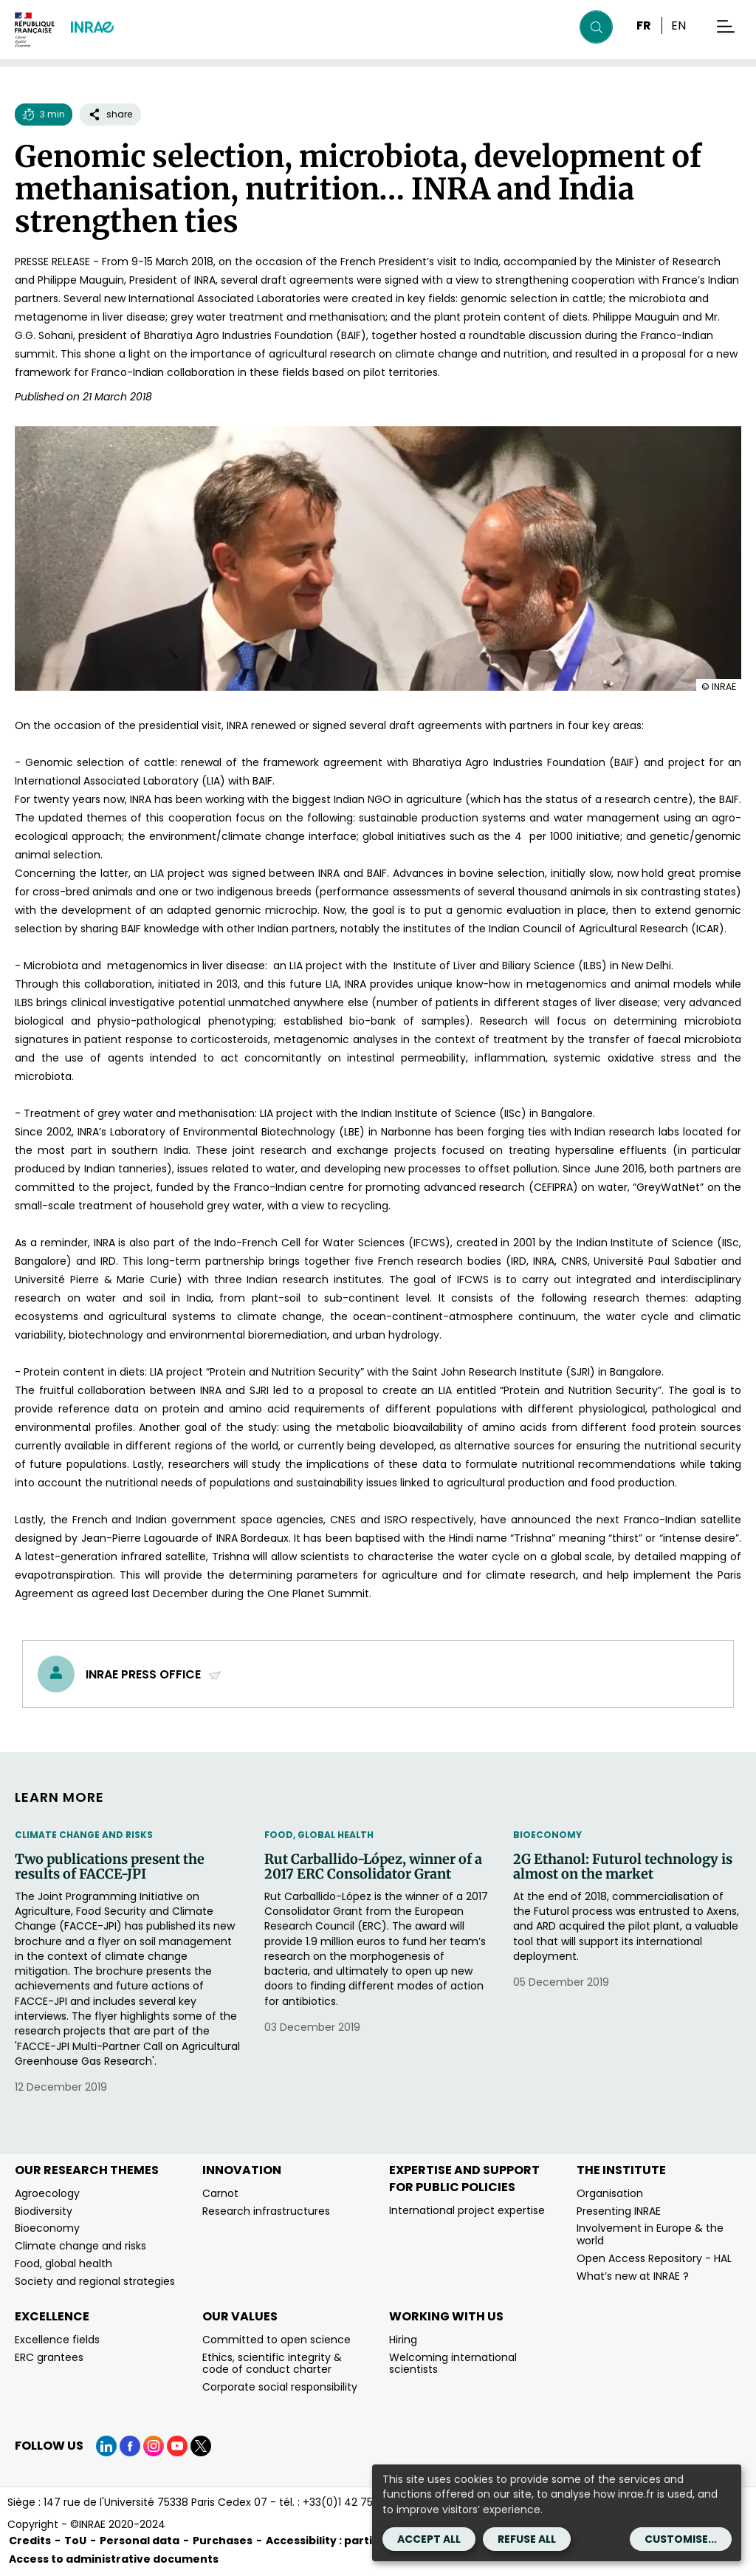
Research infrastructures (266, 2211)
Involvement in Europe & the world (650, 2234)
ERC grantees (49, 2357)
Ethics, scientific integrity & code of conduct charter (272, 2363)
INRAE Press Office (154, 1674)
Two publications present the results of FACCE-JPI (110, 1867)
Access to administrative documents (114, 2559)
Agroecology (47, 2193)
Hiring (403, 2339)
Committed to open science (276, 2339)
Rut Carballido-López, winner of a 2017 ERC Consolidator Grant (373, 1867)
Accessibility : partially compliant (359, 2540)
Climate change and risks (84, 1834)
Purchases (222, 2540)
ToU (75, 2540)
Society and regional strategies (95, 2281)
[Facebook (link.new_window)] (130, 2446)
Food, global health (63, 2263)
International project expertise (467, 2210)
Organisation (610, 2193)
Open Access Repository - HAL (654, 2258)
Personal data (139, 2540)
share (110, 114)
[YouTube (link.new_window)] (177, 2446)
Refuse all (527, 2539)
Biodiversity (43, 2211)
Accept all (429, 2539)
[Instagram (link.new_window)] (153, 2446)
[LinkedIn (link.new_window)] (106, 2446)
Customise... (681, 2539)
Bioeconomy (547, 1834)
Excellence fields (57, 2339)
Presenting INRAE (619, 2211)
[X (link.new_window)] (200, 2446)
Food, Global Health (319, 1834)
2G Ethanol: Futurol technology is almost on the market (622, 1867)
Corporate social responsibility (279, 2386)
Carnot (220, 2193)
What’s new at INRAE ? (633, 2276)
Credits (30, 2540)
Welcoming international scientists (453, 2363)
